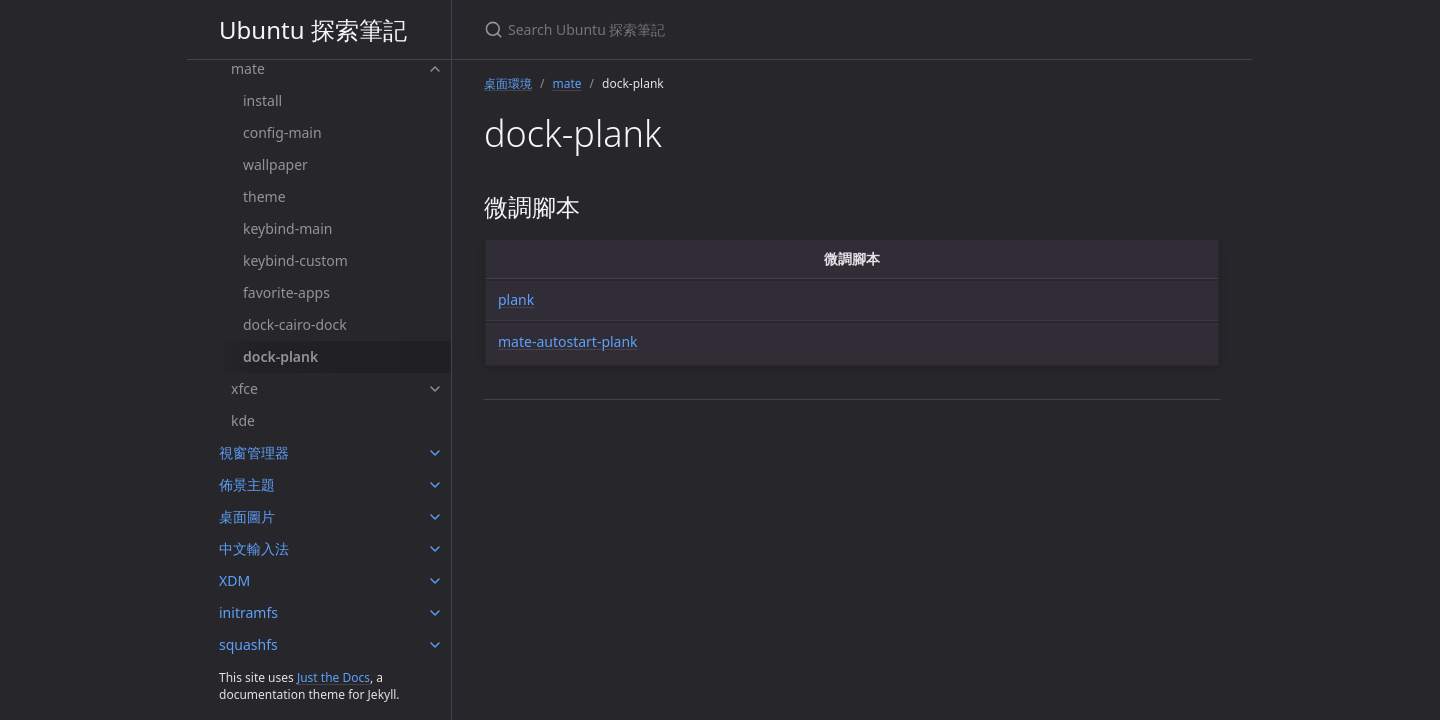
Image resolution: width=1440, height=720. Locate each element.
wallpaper (275, 164)
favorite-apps (286, 292)
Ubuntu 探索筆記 (313, 29)
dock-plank (280, 356)
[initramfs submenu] (435, 613)
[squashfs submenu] (435, 645)
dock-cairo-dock (295, 324)
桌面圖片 (247, 516)
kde (243, 420)
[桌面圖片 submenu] (435, 517)
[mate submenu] (435, 69)
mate (248, 68)
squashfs (248, 644)
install (262, 100)
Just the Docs (333, 677)
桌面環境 (508, 83)
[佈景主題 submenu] (435, 485)
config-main (282, 132)
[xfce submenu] (435, 389)
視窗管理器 (254, 452)
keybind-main (287, 228)
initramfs (248, 612)
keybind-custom (295, 260)
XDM (234, 580)
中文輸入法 (254, 548)
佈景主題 (247, 484)
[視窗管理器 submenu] (435, 453)
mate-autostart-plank (568, 341)
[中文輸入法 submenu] (435, 549)
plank (516, 299)
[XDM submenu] (435, 581)
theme (264, 196)
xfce (244, 388)
